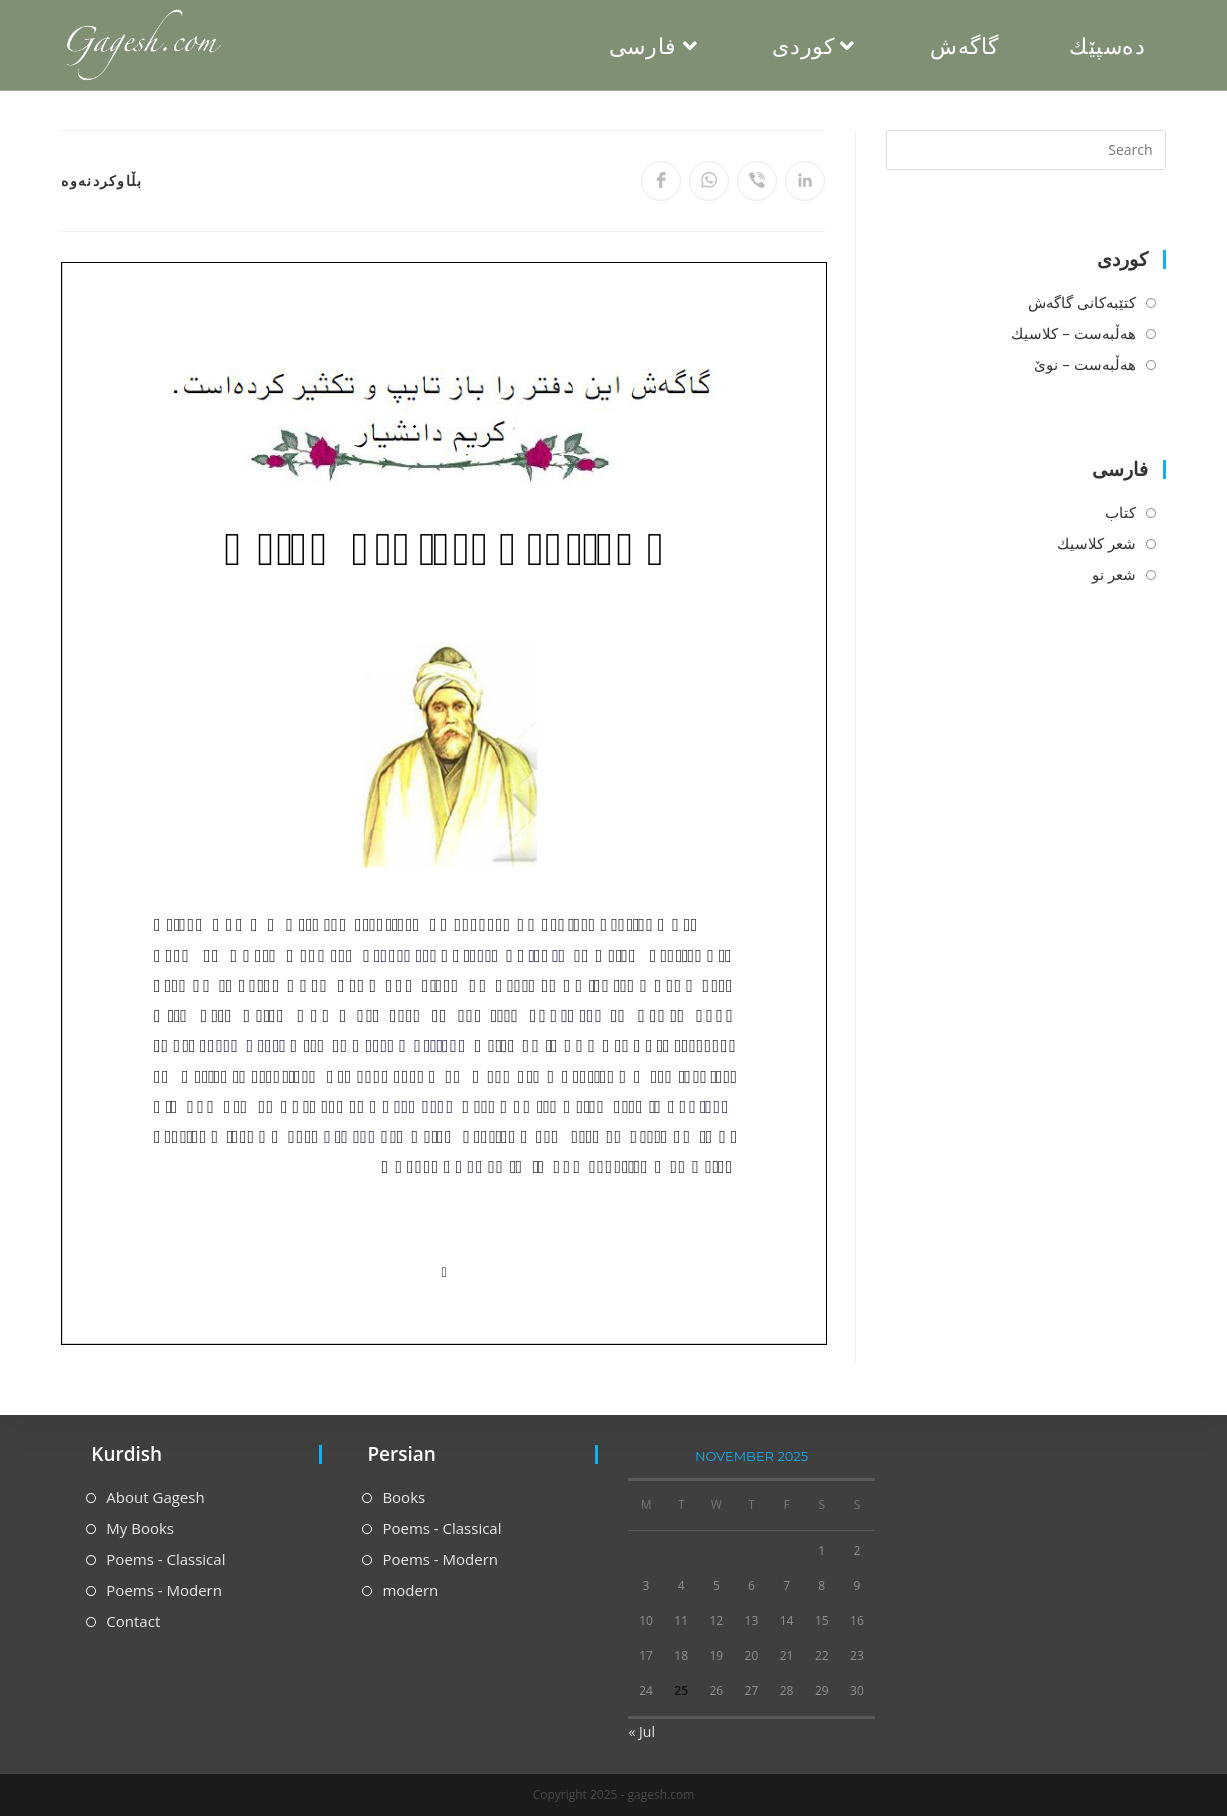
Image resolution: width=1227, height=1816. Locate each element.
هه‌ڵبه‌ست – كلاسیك (1073, 333)
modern (410, 1590)
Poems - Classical (165, 1559)
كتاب (1120, 512)
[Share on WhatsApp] (709, 181)
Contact (133, 1621)
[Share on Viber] (757, 181)
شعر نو (1114, 574)
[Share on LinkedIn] (805, 181)
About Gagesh (155, 1497)
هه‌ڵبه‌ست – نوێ (1084, 364)
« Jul (641, 1731)
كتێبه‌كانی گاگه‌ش (1082, 302)
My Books (140, 1528)
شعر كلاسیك (1096, 543)
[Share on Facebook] (661, 181)
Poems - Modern (164, 1590)
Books (403, 1497)
